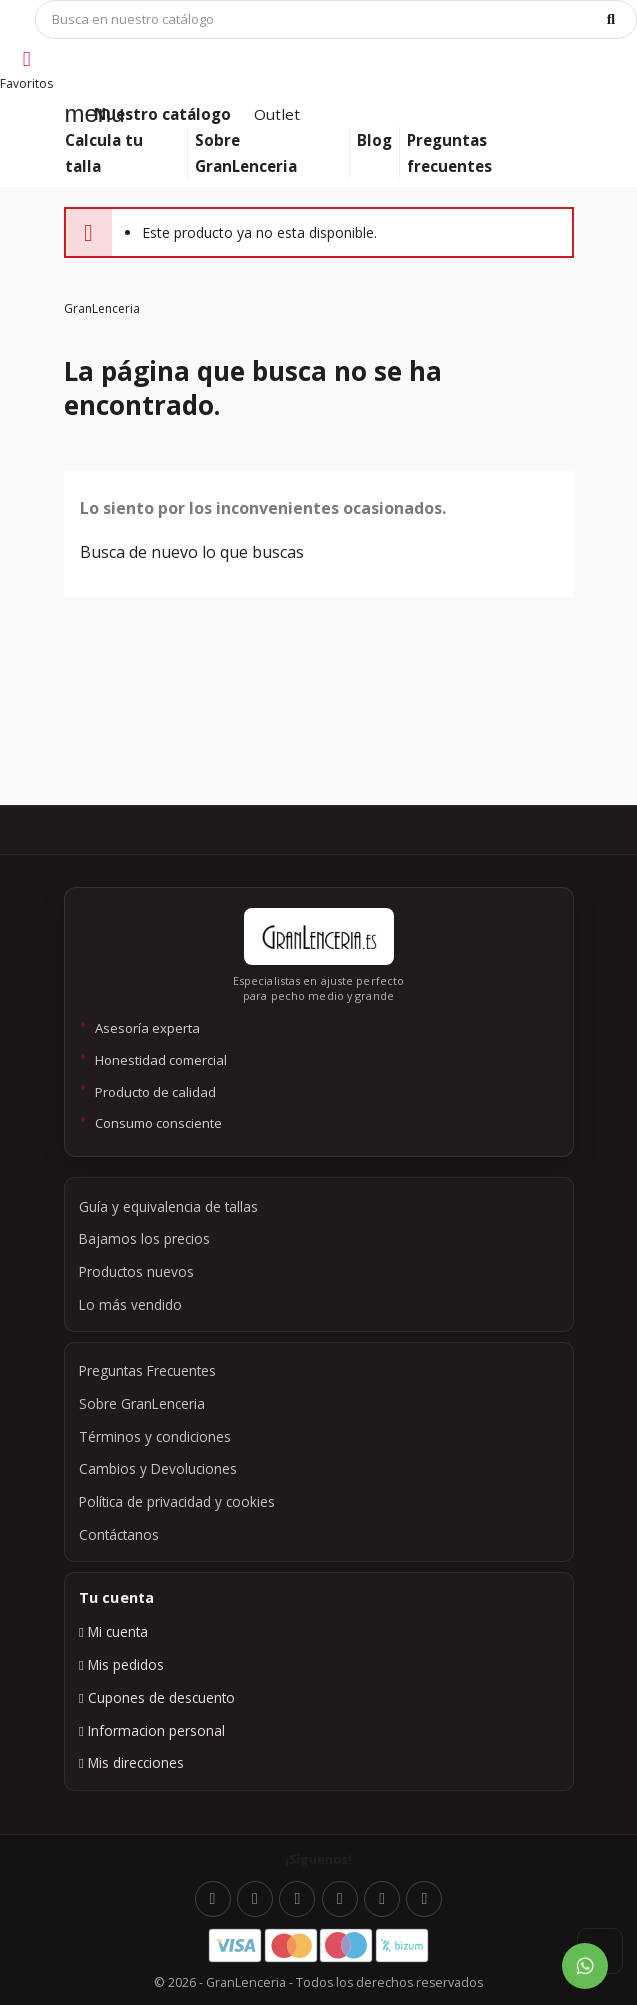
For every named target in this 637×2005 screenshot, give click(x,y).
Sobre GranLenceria (142, 1403)
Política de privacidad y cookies (177, 1501)
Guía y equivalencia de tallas (168, 1206)
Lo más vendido (130, 1304)
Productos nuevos (136, 1271)
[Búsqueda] (336, 19)
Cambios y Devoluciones (158, 1468)
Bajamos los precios (144, 1238)
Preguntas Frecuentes (147, 1370)
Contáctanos (119, 1534)
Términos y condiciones (155, 1436)
